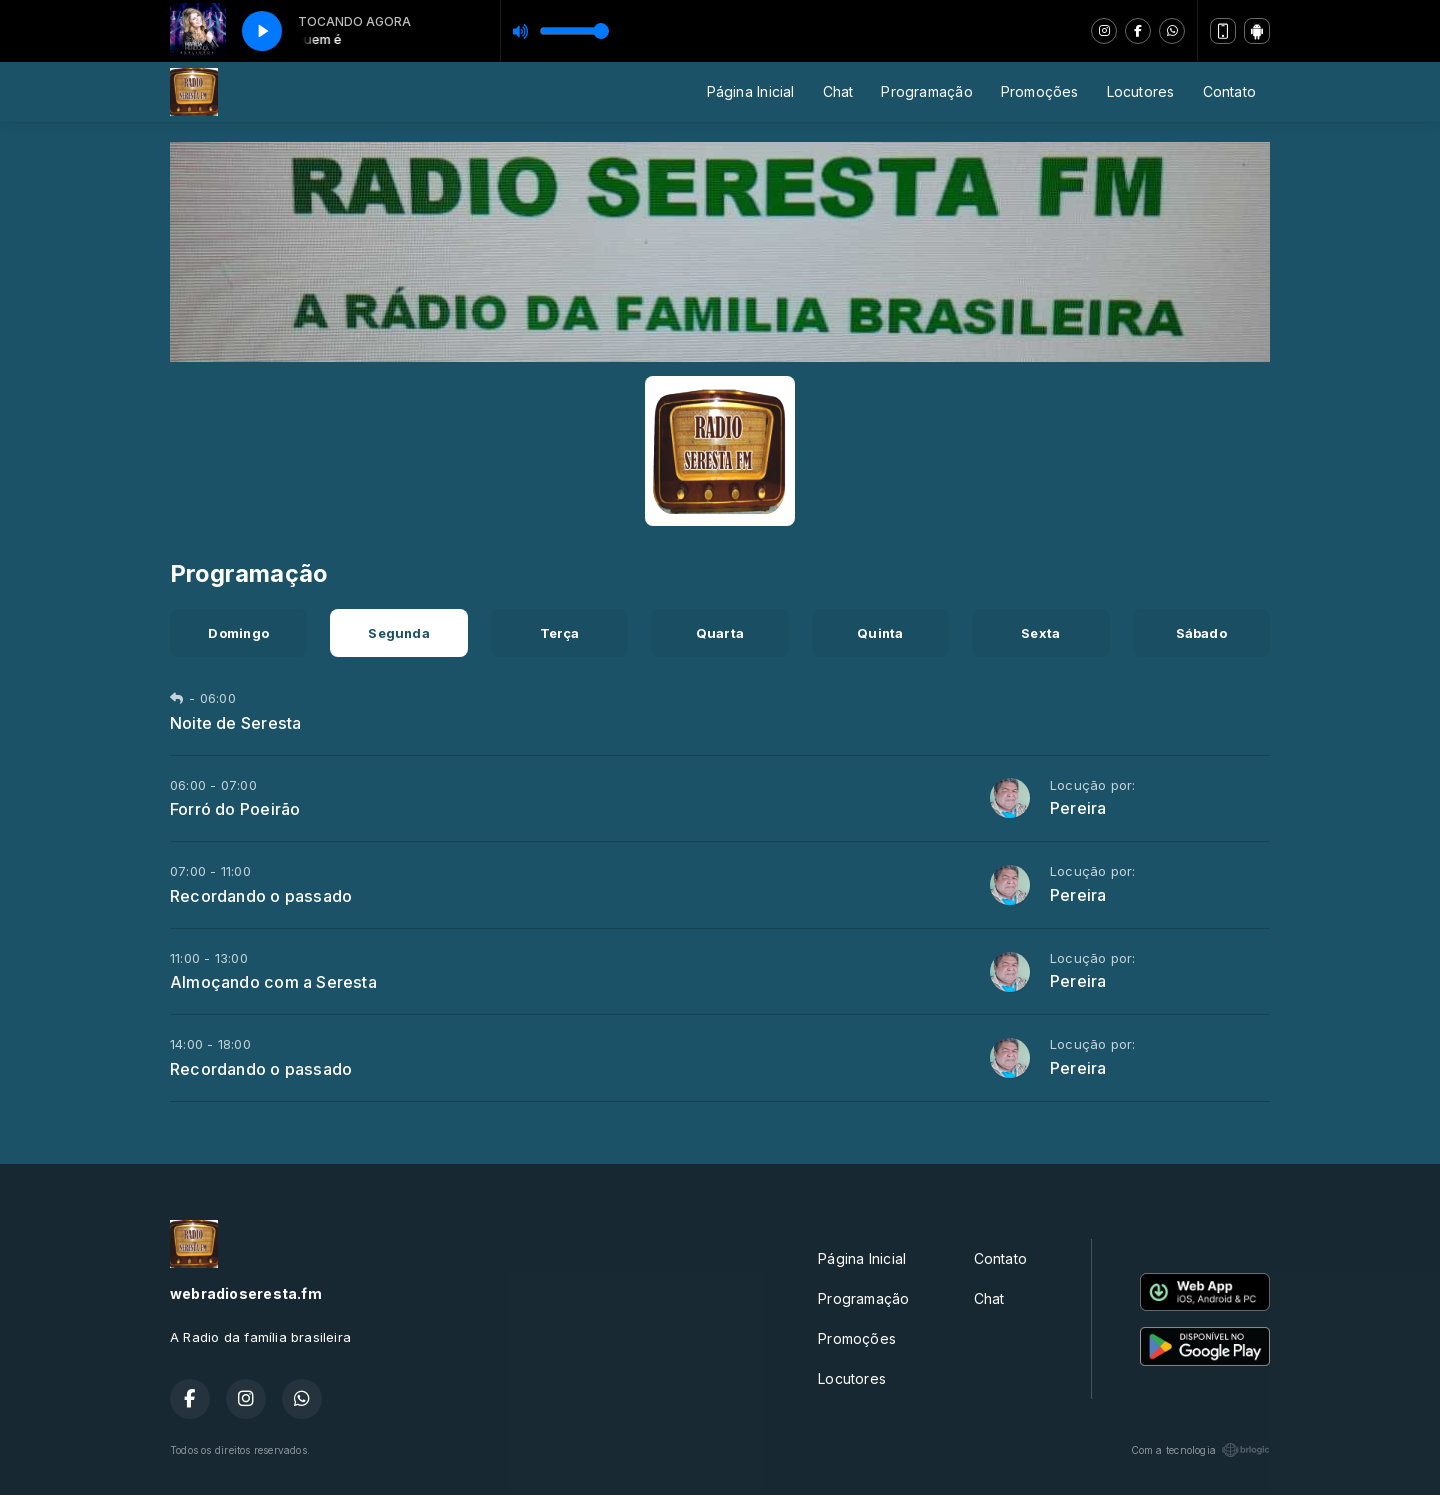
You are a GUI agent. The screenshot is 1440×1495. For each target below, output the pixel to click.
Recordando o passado (261, 896)
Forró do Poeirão (235, 809)
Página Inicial (751, 91)
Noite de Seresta (235, 723)
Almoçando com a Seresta (273, 982)
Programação (926, 91)
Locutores (1141, 91)
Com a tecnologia (1200, 1450)
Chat (838, 91)
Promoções (1040, 91)
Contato (1229, 91)
